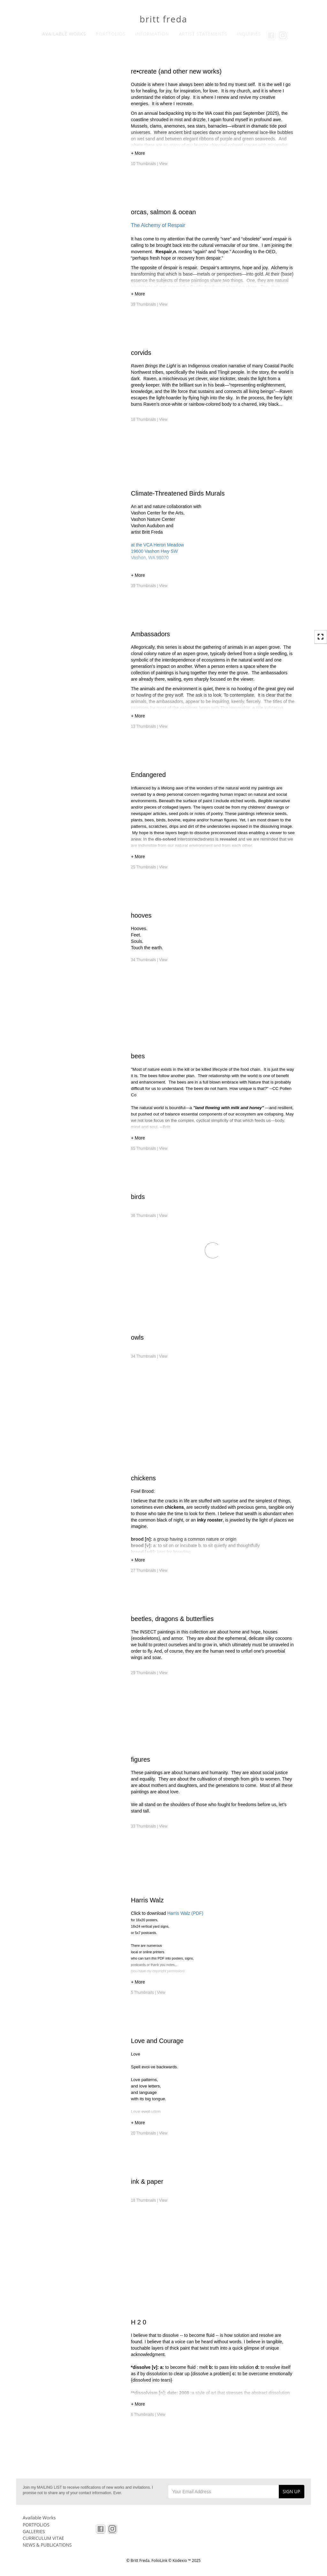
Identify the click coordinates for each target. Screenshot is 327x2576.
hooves (141, 915)
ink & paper (147, 2181)
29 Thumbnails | (149, 1673)
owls (137, 1337)
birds (138, 1196)
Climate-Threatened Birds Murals (177, 493)
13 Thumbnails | (149, 726)
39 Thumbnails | (149, 304)
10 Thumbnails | (149, 163)
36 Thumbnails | (149, 1215)
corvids (141, 352)
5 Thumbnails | (148, 1992)
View (163, 163)
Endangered (148, 774)
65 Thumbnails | (149, 1148)
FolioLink (159, 2560)
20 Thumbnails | (149, 2133)
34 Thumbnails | (149, 960)
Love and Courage (157, 2040)
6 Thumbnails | (148, 2414)
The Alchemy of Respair (158, 225)
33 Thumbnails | (149, 1826)
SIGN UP (291, 2491)
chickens (143, 1478)
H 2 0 (138, 2322)
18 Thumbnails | (149, 419)
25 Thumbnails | (149, 867)
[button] (213, 154)
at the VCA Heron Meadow (157, 544)
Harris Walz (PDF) (185, 1913)
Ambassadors (150, 634)
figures (140, 1759)
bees (138, 1056)
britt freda (163, 19)
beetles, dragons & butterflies (172, 1618)
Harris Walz (147, 1900)
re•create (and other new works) (176, 71)
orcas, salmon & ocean (163, 211)
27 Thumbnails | (149, 1570)
